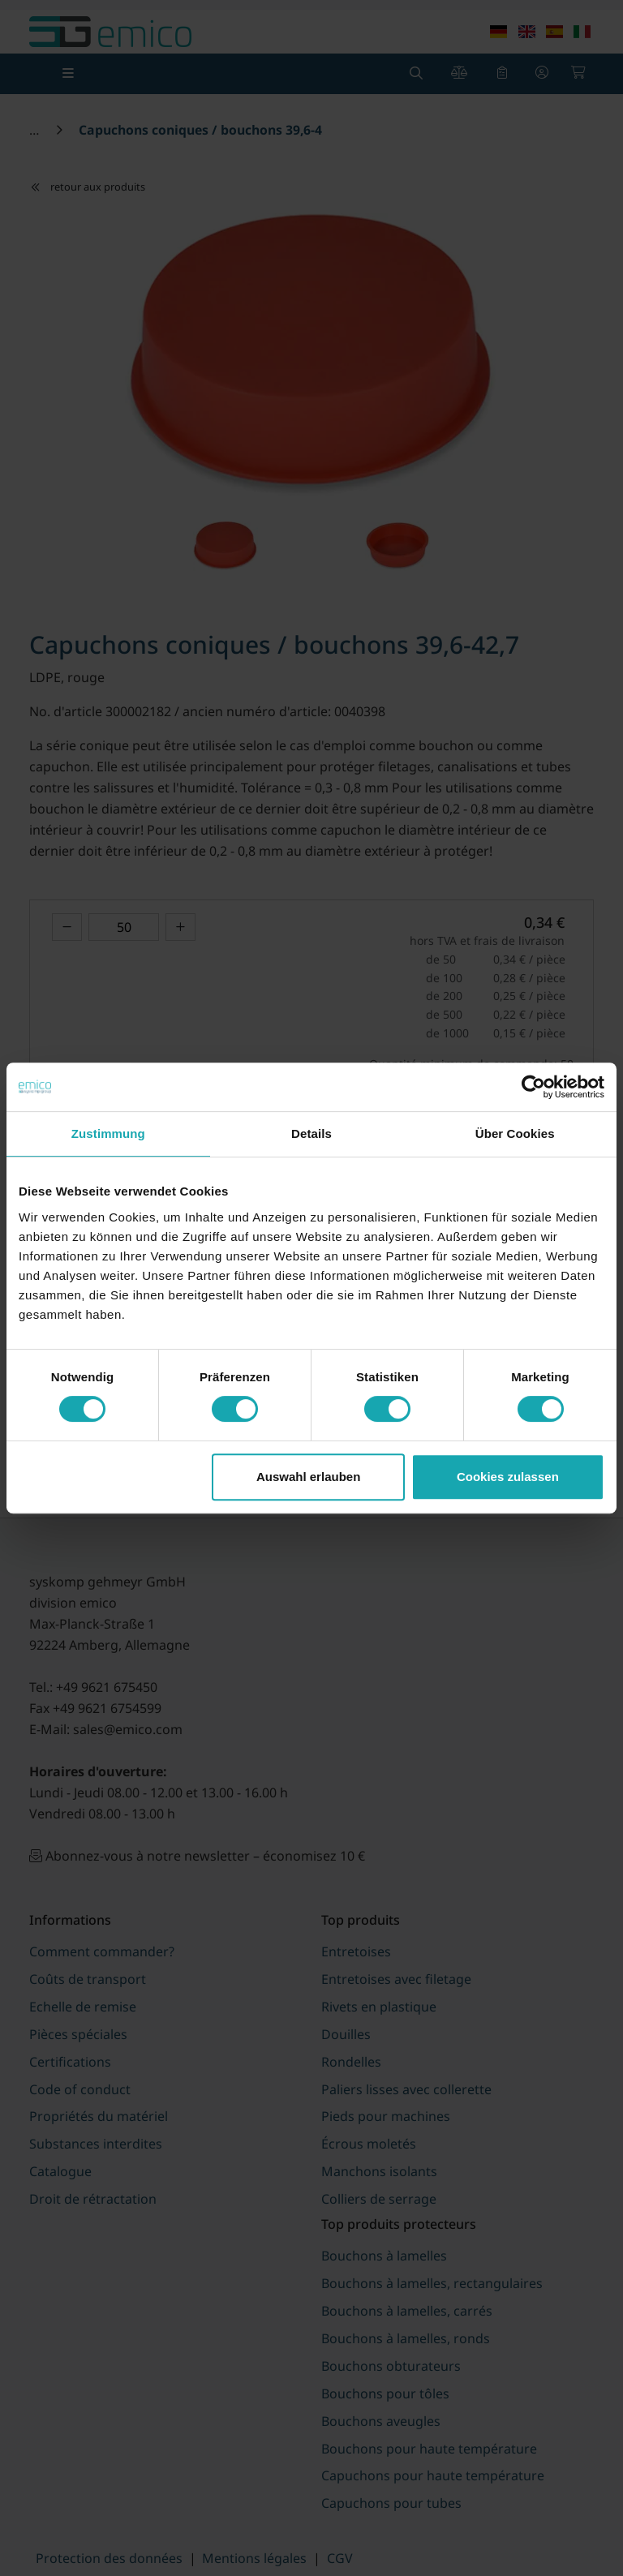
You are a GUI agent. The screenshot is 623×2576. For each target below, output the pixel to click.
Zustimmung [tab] (108, 1133)
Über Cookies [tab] (515, 1133)
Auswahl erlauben (308, 1476)
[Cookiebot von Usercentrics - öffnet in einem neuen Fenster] (533, 1087)
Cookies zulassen (508, 1476)
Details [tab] (311, 1133)
